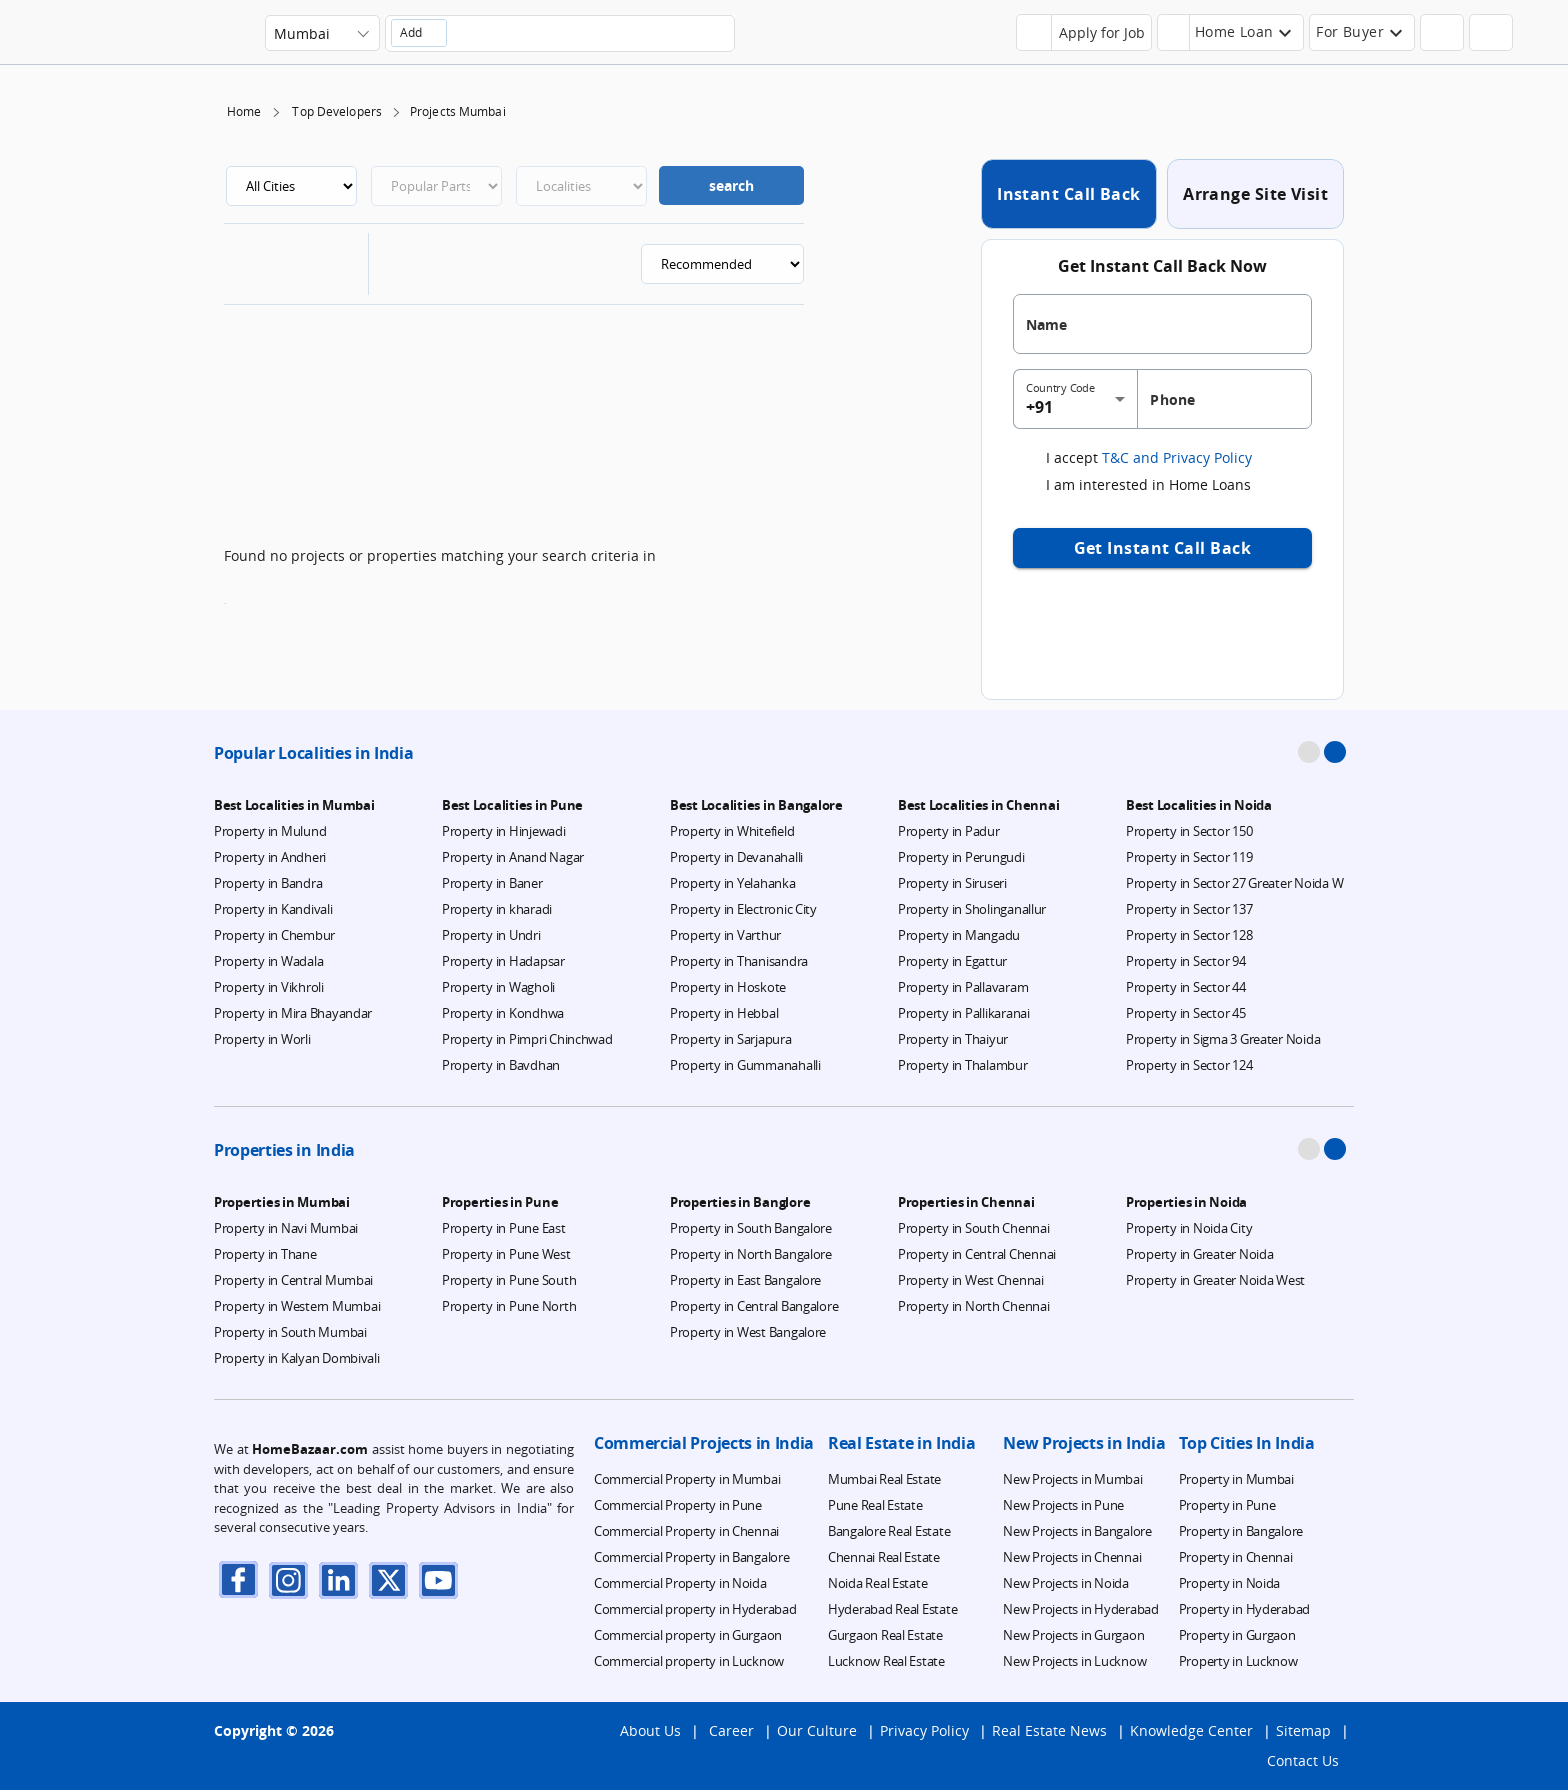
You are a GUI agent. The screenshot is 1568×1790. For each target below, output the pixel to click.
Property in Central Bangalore (754, 1306)
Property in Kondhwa (503, 1013)
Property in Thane (265, 1254)
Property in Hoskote (728, 987)
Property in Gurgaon (1237, 1635)
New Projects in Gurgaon (1073, 1635)
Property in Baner (492, 883)
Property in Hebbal (724, 1013)
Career (731, 1730)
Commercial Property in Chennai (686, 1531)
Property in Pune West (506, 1254)
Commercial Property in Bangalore (692, 1557)
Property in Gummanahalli (745, 1065)
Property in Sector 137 (1189, 909)
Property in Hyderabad (1245, 1609)
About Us (650, 1730)
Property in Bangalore (1241, 1531)
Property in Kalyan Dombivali (297, 1358)
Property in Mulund (270, 831)
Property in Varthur (725, 935)
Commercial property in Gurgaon (688, 1635)
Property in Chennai (1236, 1557)
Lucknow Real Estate (886, 1661)
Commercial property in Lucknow (689, 1661)
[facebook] (239, 1579)
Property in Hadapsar (503, 961)
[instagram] (289, 1579)
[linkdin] (339, 1579)
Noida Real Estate (878, 1583)
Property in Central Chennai (977, 1254)
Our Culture (817, 1730)
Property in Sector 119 (1189, 857)
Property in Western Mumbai (297, 1306)
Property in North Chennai (974, 1306)
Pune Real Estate (875, 1505)
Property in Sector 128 (1189, 935)
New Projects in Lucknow (1074, 1661)
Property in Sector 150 (1189, 831)
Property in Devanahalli (736, 857)
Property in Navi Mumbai (286, 1228)
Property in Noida (1230, 1583)
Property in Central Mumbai (293, 1280)
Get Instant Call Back (1163, 548)
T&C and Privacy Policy (1175, 457)
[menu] (1528, 39)
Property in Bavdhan (501, 1065)
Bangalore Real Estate (889, 1531)
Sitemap (1303, 1730)
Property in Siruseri (952, 883)
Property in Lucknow (1238, 1661)
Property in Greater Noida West (1215, 1280)
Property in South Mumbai (290, 1332)
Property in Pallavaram (963, 987)
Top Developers (337, 111)
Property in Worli (262, 1039)
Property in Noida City (1189, 1228)
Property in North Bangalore (751, 1254)
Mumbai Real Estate (884, 1479)
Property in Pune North (509, 1306)
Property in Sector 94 (1186, 961)
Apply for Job (1102, 32)
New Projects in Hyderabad (1081, 1609)
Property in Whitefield (732, 831)
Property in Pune (1227, 1505)
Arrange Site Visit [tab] (1255, 194)
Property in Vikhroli (269, 987)
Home (244, 111)
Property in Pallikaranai (964, 1013)
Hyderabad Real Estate (893, 1609)
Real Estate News (1049, 1730)
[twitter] (389, 1579)
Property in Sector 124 (1189, 1065)
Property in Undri (491, 935)
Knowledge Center (1191, 1730)
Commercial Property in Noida (680, 1583)
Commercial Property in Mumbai (687, 1479)
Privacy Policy (924, 1730)
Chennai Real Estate (884, 1557)
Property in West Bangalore (748, 1332)
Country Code (1060, 388)
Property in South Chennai (974, 1228)
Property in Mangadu (959, 935)
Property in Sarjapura (731, 1039)
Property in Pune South (509, 1280)
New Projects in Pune (1063, 1505)
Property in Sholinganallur (972, 909)
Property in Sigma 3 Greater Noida (1223, 1039)
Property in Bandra (268, 883)
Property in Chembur (274, 935)
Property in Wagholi (498, 987)
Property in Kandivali (273, 909)
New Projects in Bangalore (1077, 1531)
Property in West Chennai (971, 1280)
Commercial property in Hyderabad (695, 1609)
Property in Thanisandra (739, 961)
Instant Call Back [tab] (1069, 194)
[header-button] (1231, 32)
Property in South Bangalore (751, 1228)
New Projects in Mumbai (1072, 1479)
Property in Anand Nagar (513, 857)
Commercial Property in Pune (678, 1505)
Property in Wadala (268, 961)
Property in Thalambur (963, 1065)
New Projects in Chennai (1072, 1557)
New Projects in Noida (1066, 1583)
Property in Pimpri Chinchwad (527, 1039)
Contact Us (1303, 1760)
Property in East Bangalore (745, 1280)
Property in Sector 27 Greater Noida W (1234, 883)
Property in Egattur (952, 961)
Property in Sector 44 (1186, 987)
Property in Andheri (270, 857)
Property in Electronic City (743, 909)
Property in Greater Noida (1200, 1254)
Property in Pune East (504, 1228)
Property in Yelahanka (733, 883)
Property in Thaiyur (953, 1039)
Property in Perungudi (961, 857)
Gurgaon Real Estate (885, 1635)
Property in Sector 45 (1186, 1013)
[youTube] (439, 1579)
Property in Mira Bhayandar (293, 1013)
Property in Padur (949, 831)
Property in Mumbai (1236, 1479)
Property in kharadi (497, 909)
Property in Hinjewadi (504, 831)
